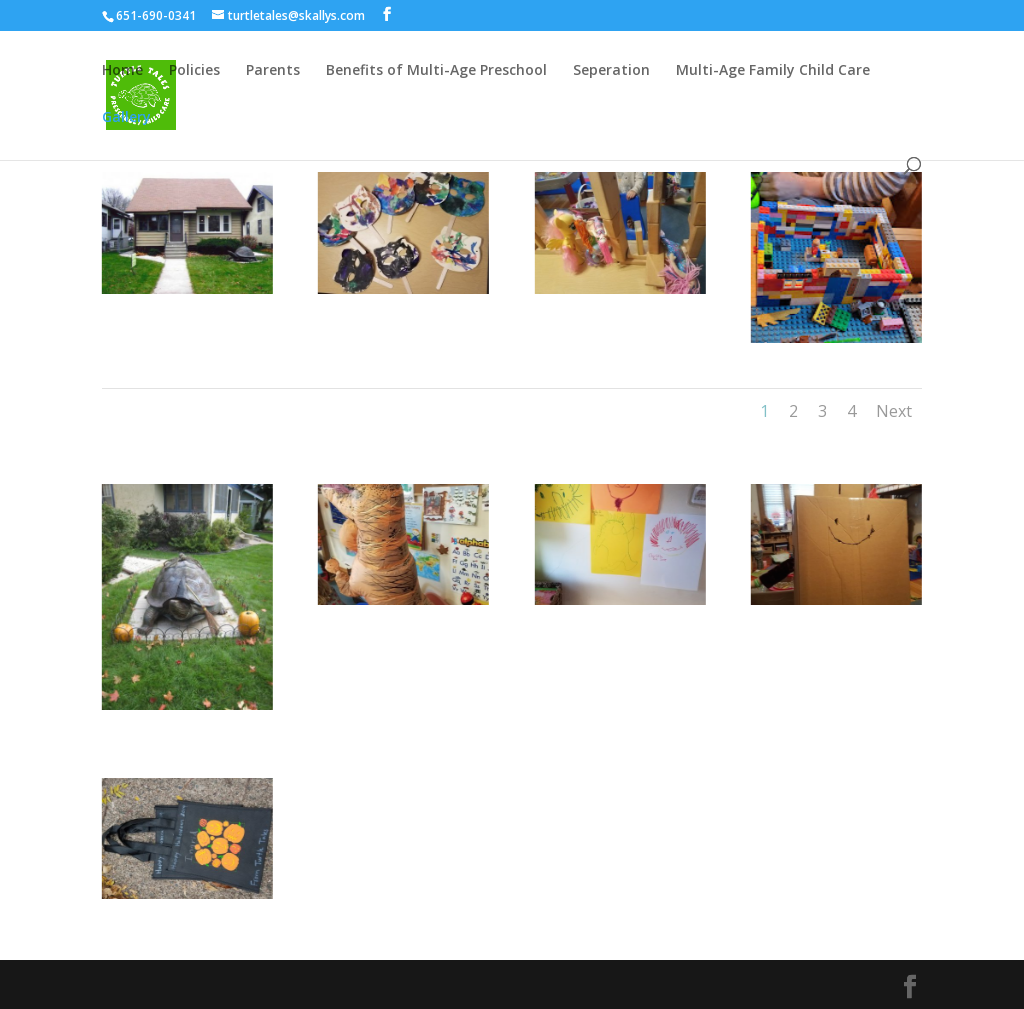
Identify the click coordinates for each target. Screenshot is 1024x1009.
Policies (194, 71)
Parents (273, 71)
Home (122, 71)
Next (894, 411)
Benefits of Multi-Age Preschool (436, 71)
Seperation (611, 71)
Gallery (126, 118)
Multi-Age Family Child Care (773, 71)
